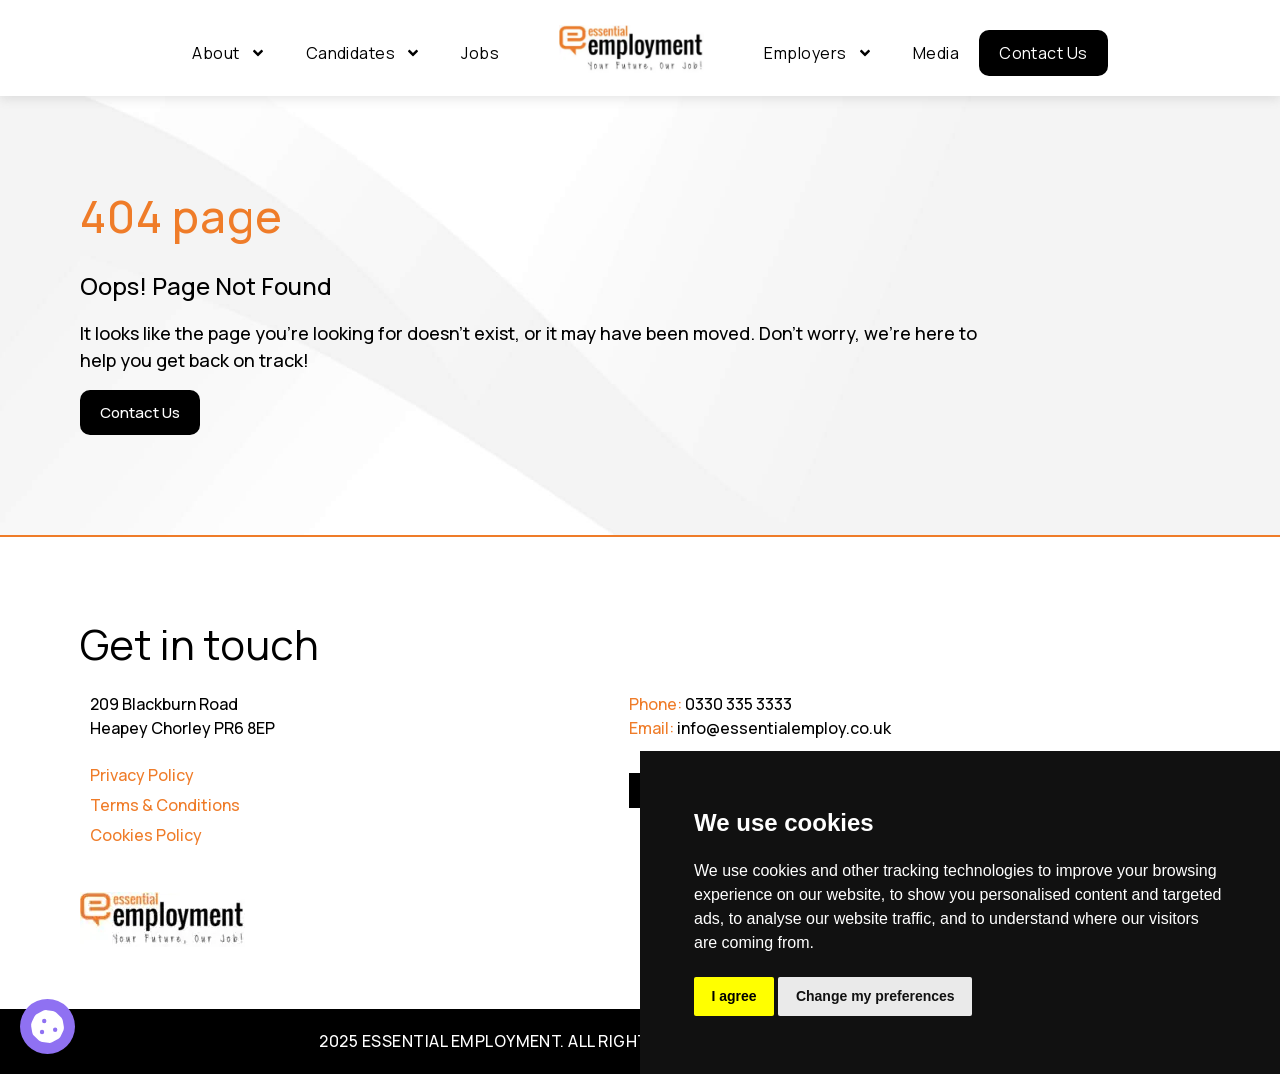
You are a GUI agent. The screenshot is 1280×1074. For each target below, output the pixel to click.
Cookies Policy (146, 835)
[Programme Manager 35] (47, 1026)
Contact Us (1043, 53)
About (228, 53)
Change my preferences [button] (877, 996)
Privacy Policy (142, 775)
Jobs (480, 53)
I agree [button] (734, 996)
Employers (818, 53)
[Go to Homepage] (631, 49)
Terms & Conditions (165, 805)
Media (936, 53)
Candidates (364, 53)
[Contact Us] (140, 412)
